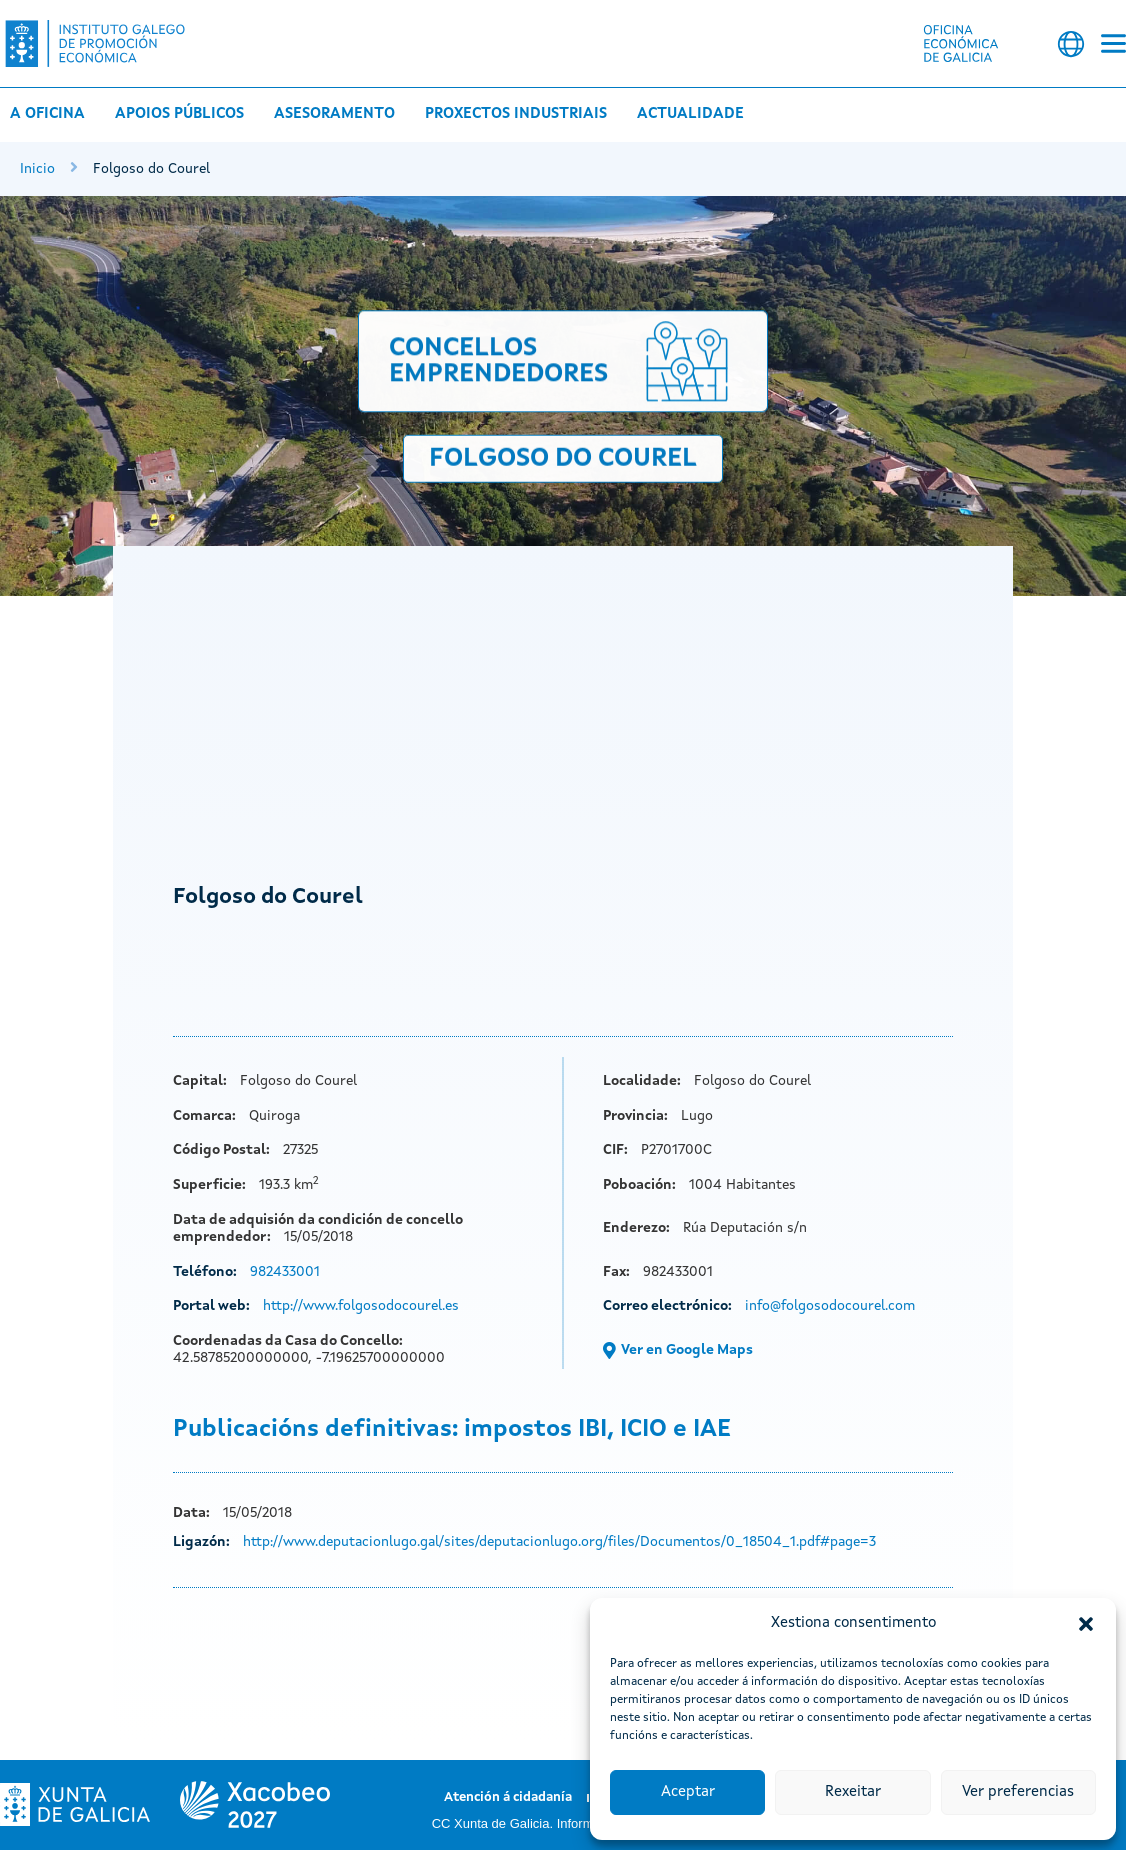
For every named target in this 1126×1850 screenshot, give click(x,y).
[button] (1086, 1624)
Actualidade (690, 114)
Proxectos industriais (516, 114)
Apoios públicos (179, 114)
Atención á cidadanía (508, 1797)
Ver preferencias (1018, 1792)
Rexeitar (853, 1792)
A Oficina (47, 114)
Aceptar (688, 1792)
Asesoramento (334, 114)
